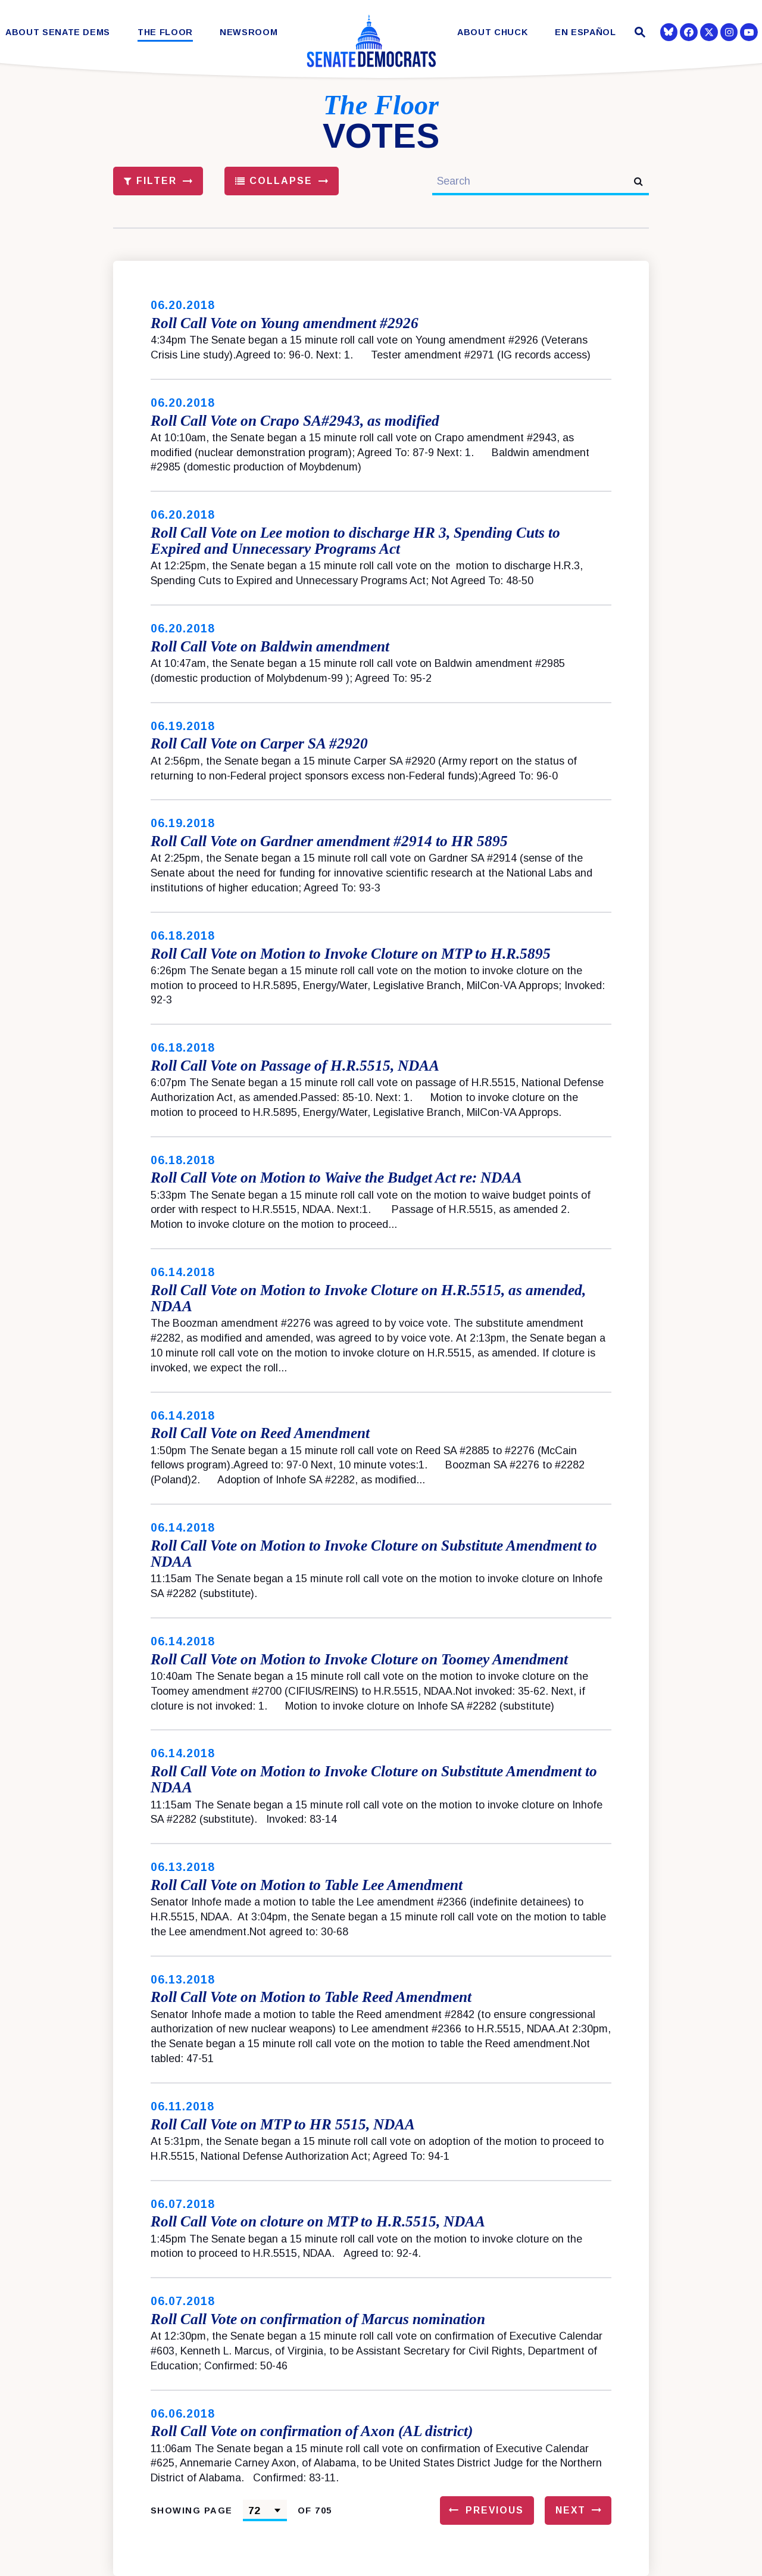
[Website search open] (638, 33)
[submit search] (638, 181)
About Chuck (492, 32)
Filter (150, 181)
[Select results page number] (265, 2510)
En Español (585, 32)
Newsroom (248, 32)
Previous (495, 2510)
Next (570, 2510)
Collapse (274, 181)
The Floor (165, 32)
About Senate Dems (57, 32)
